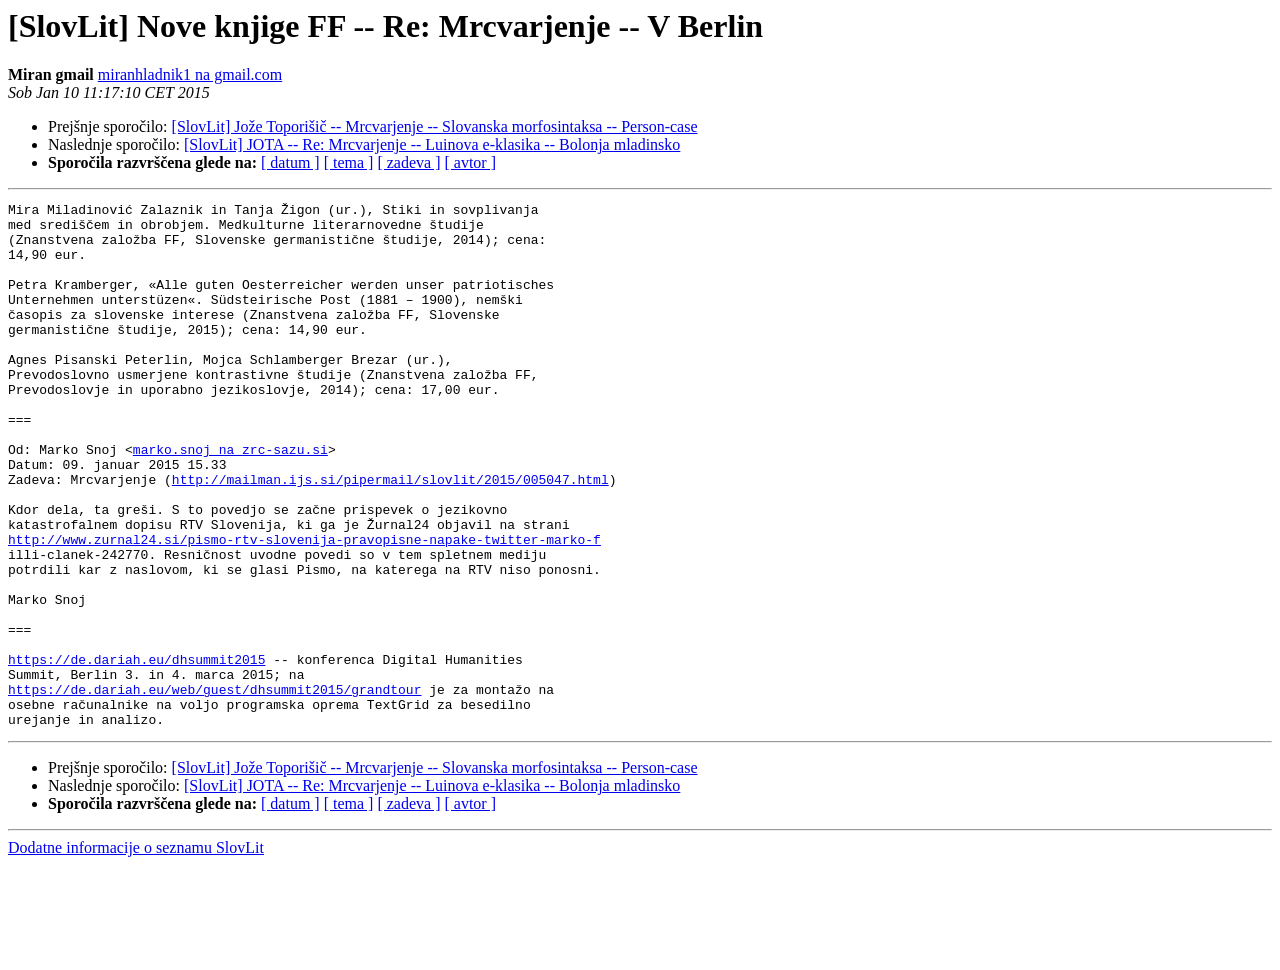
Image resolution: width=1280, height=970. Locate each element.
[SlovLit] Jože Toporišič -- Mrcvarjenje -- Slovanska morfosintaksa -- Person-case (435, 126)
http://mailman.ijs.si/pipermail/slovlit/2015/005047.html (390, 536)
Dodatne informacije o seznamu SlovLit (136, 952)
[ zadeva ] (408, 162)
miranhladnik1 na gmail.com (190, 74)
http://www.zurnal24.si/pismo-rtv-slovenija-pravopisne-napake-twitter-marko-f (304, 608)
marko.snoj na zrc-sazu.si (230, 500)
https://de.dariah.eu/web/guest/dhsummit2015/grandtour (214, 788)
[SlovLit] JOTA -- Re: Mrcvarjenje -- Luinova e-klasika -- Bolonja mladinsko (432, 144)
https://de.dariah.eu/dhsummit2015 (136, 752)
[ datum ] (290, 162)
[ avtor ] (470, 162)
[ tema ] (349, 162)
